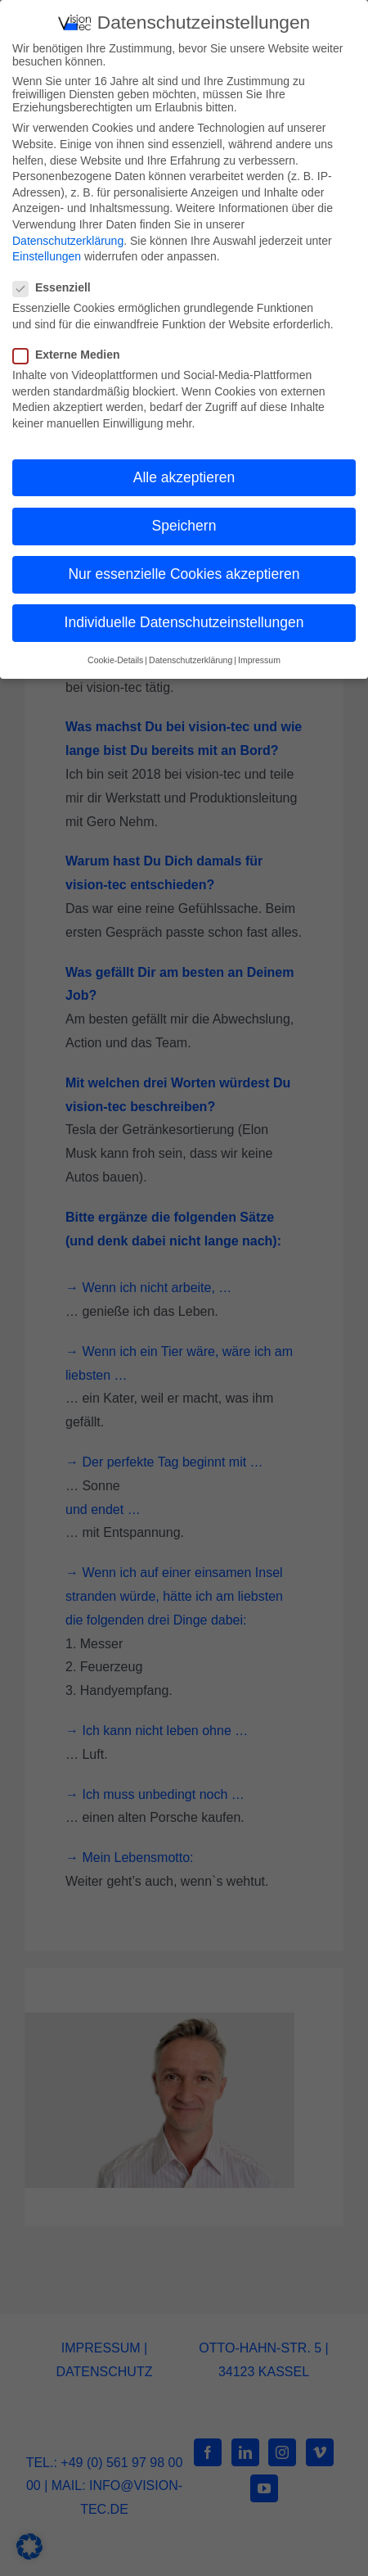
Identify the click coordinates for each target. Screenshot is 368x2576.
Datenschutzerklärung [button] (190, 659)
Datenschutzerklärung (67, 239)
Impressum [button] (259, 659)
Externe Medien (72, 353)
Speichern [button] (184, 525)
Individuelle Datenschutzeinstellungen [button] (184, 621)
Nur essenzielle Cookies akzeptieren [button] (183, 573)
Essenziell (58, 286)
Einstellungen (46, 255)
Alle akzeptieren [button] (184, 476)
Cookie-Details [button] (115, 659)
